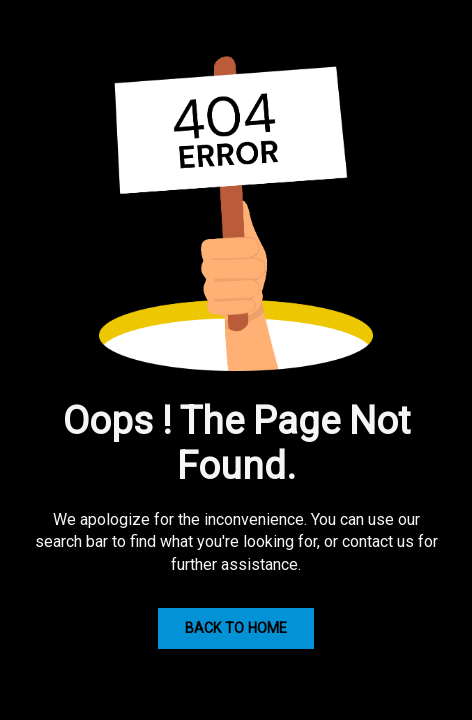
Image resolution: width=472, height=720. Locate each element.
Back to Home (236, 628)
